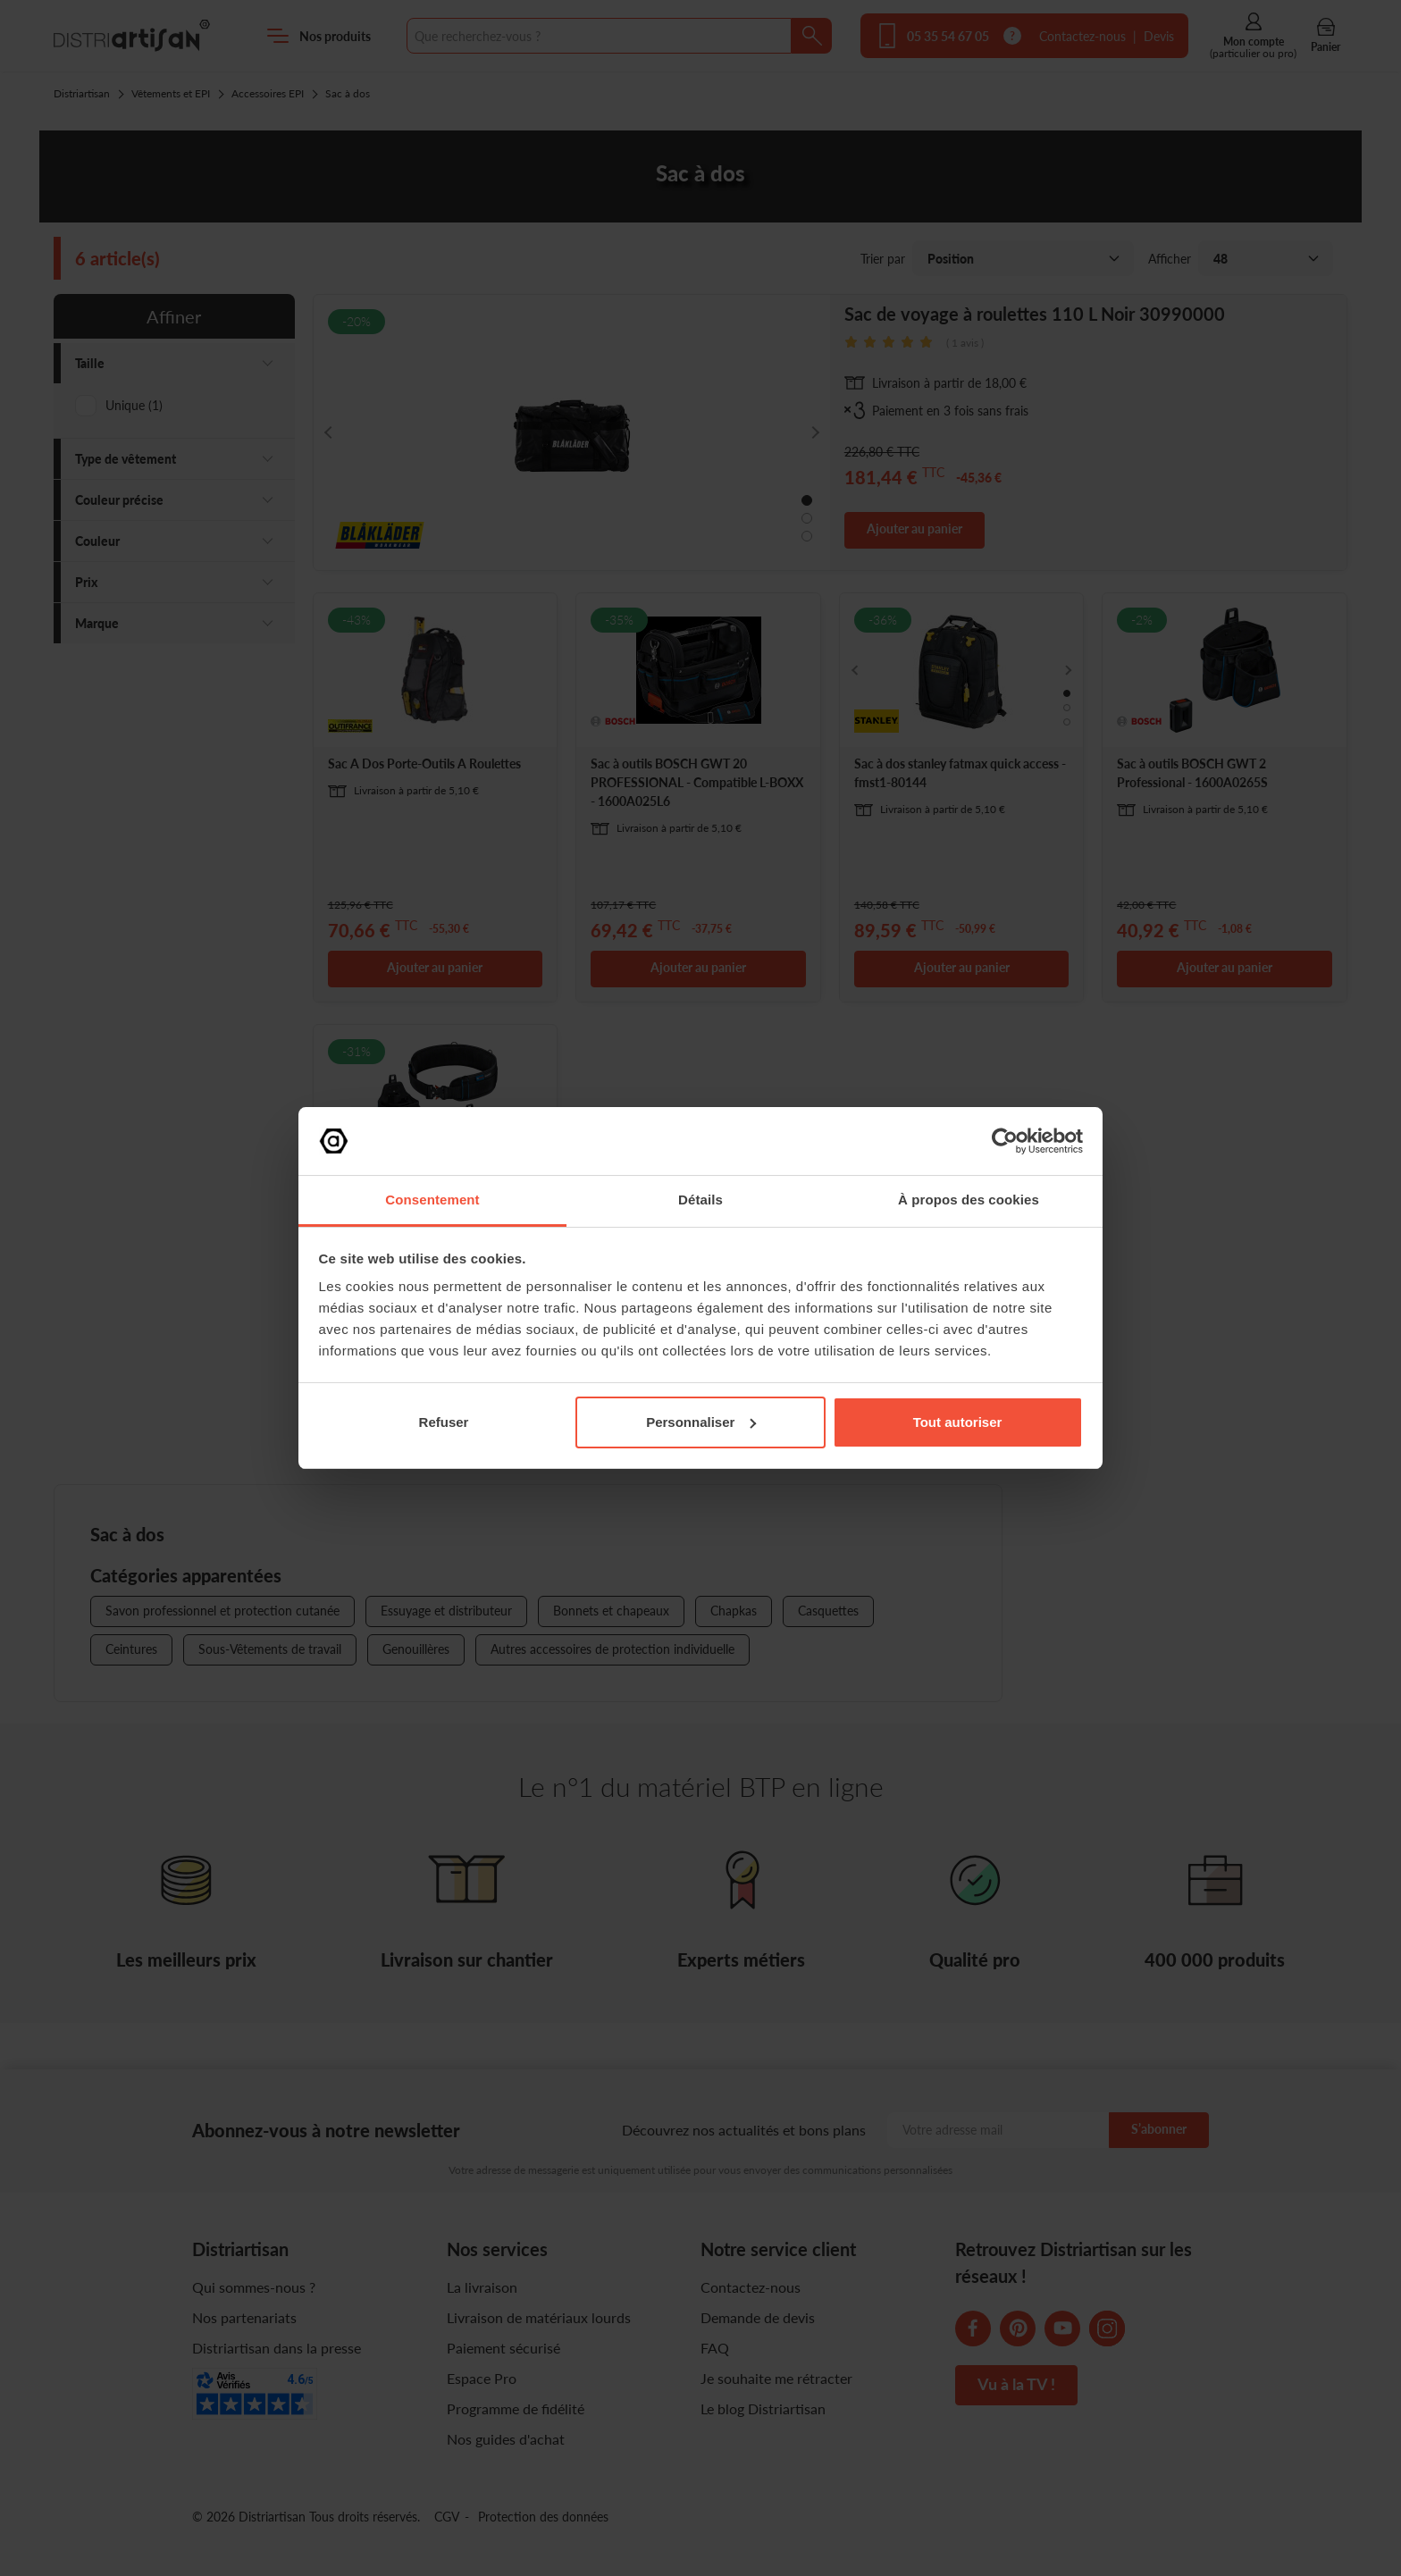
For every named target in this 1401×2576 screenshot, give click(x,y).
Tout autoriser (958, 1422)
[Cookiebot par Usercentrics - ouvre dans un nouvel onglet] (1005, 1141)
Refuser (444, 1422)
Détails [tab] (700, 1199)
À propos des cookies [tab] (968, 1199)
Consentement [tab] (432, 1199)
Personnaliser (701, 1422)
